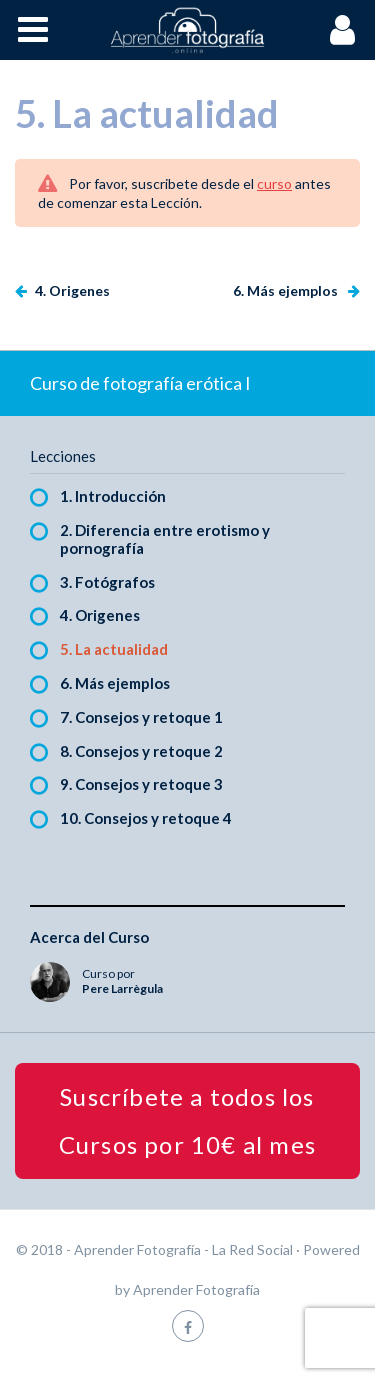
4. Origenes (71, 290)
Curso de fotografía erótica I (140, 383)
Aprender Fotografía (196, 1289)
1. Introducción (113, 496)
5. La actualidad (114, 649)
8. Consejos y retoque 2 (141, 751)
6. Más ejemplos (287, 290)
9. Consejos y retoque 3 (141, 784)
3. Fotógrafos (107, 582)
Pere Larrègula (122, 988)
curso (274, 183)
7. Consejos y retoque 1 (141, 717)
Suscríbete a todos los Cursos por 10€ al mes (187, 1120)
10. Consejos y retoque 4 (146, 818)
